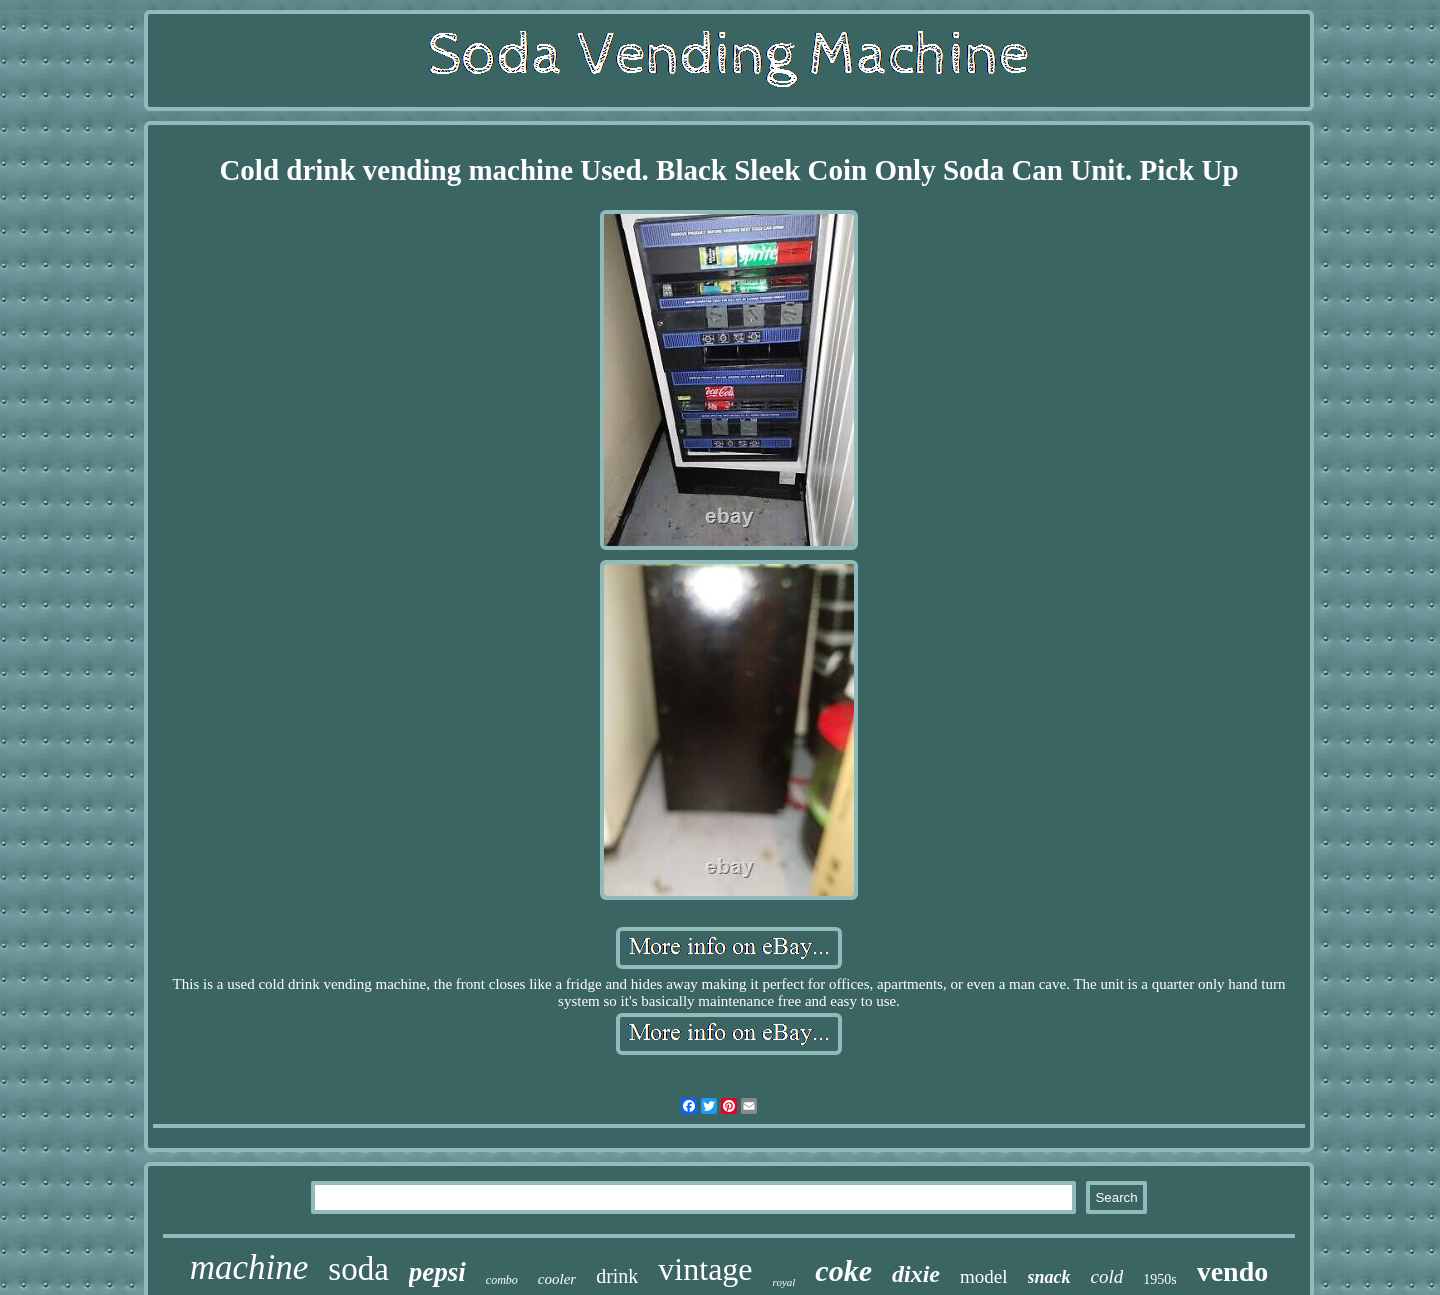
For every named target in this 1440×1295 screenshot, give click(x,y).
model (984, 1276)
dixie (916, 1274)
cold (1107, 1276)
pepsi (437, 1272)
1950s (1159, 1279)
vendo (1233, 1271)
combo (502, 1280)
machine (249, 1267)
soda (358, 1269)
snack (1049, 1277)
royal (784, 1282)
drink (617, 1276)
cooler (557, 1279)
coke (843, 1270)
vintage (705, 1269)
